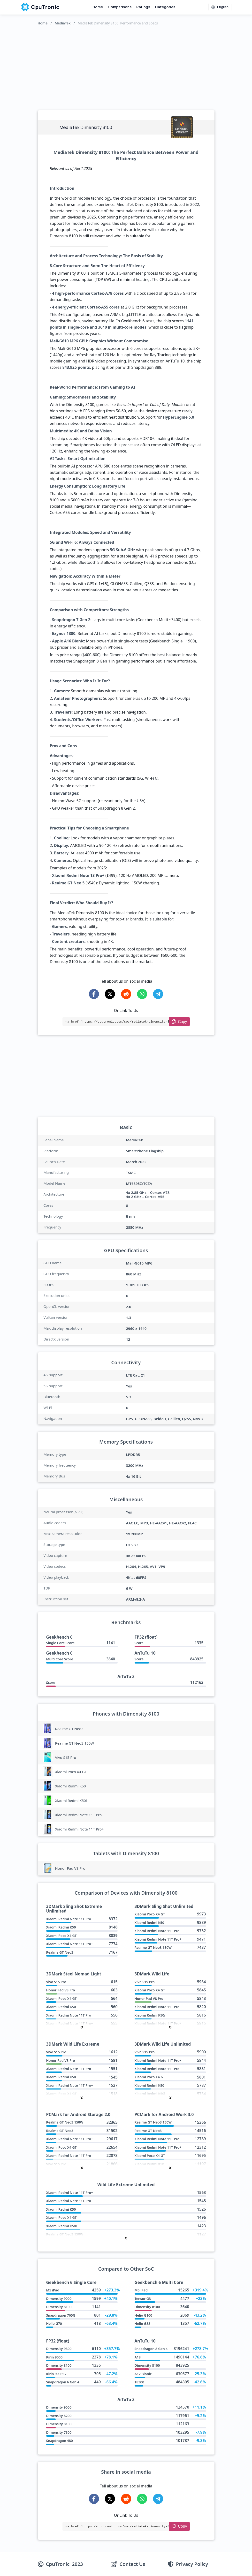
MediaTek (63, 23)
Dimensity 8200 (59, 2415)
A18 (138, 2357)
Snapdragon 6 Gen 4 (62, 2382)
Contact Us (132, 2564)
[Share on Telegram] (158, 994)
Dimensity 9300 (59, 2348)
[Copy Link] (179, 1021)
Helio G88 (142, 2323)
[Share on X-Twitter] (110, 994)
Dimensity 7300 (59, 2432)
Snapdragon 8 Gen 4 (151, 2348)
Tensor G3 (143, 2298)
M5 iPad (52, 2290)
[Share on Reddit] (126, 994)
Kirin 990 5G (56, 2374)
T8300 (139, 2382)
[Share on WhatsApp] (142, 994)
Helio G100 (143, 2315)
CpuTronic (40, 7)
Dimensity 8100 (59, 2307)
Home (97, 6)
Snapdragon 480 (59, 2440)
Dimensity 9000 (59, 2298)
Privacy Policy (192, 2564)
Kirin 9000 (54, 2357)
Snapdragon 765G (61, 2315)
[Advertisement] (126, 67)
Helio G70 (54, 2323)
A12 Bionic (143, 2374)
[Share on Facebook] (94, 994)
